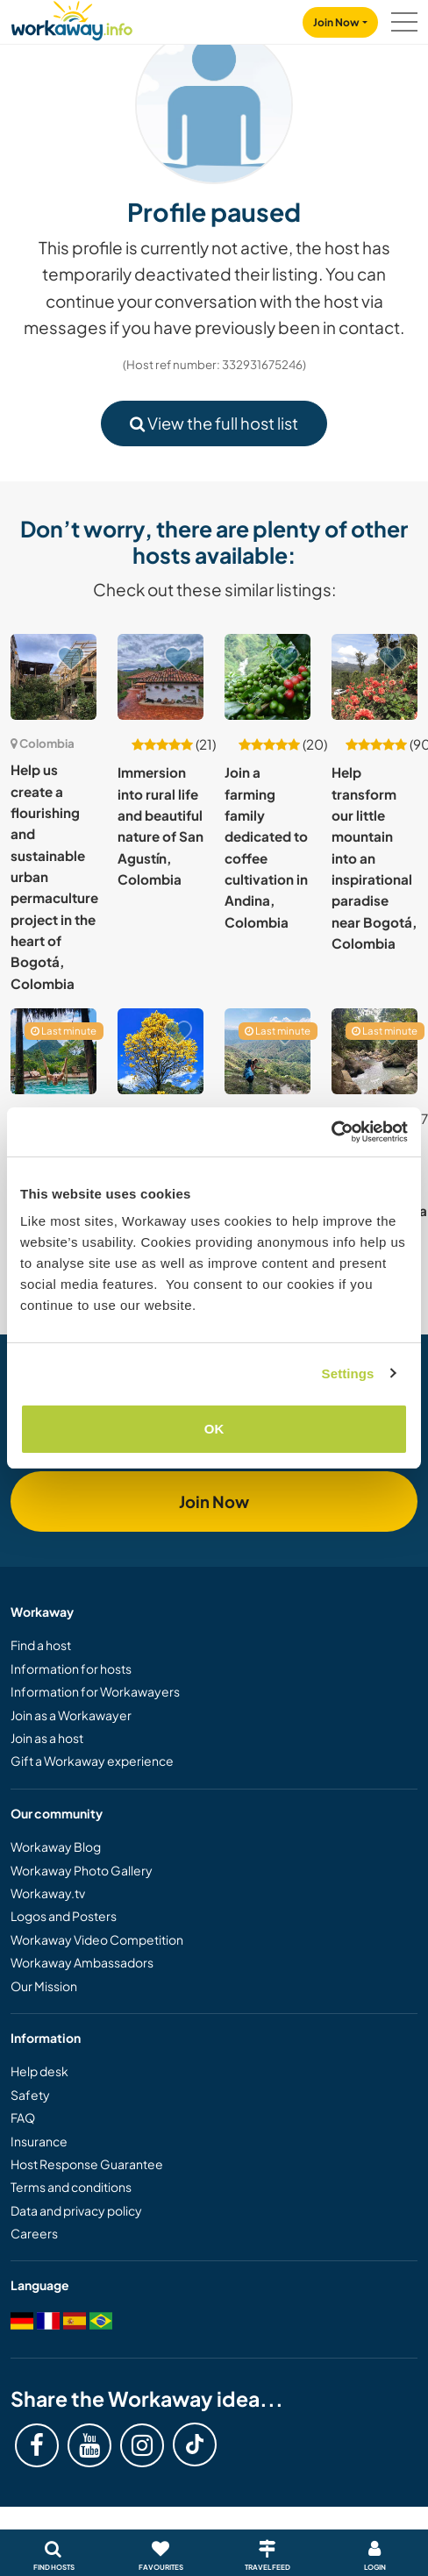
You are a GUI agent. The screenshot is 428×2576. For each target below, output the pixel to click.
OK (214, 1428)
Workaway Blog (56, 1846)
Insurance (39, 2141)
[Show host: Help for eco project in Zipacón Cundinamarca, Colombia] (374, 1051)
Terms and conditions (71, 2187)
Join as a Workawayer (71, 1715)
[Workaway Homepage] (72, 18)
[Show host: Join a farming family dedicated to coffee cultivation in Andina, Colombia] (267, 677)
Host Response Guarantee (87, 2164)
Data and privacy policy (76, 2210)
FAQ (23, 2117)
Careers (34, 2233)
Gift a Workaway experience (92, 1760)
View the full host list (214, 423)
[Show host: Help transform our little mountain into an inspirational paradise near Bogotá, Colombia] (374, 677)
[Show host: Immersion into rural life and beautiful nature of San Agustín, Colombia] (160, 677)
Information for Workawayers (95, 1691)
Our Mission (44, 1986)
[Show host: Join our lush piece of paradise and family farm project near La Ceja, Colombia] (160, 1051)
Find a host (41, 1645)
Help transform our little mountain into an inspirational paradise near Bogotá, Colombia (374, 857)
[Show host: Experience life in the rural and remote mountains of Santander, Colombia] (267, 1051)
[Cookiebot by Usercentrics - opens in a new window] (331, 1132)
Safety (30, 2095)
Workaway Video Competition (97, 1939)
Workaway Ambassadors (82, 1962)
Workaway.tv (48, 1893)
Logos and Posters (64, 1916)
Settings (348, 1373)
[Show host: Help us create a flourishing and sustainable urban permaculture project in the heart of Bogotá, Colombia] (53, 677)
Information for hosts (71, 1668)
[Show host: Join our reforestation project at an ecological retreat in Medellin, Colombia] (53, 1051)
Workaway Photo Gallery (82, 1870)
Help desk (39, 2071)
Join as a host (47, 1738)
